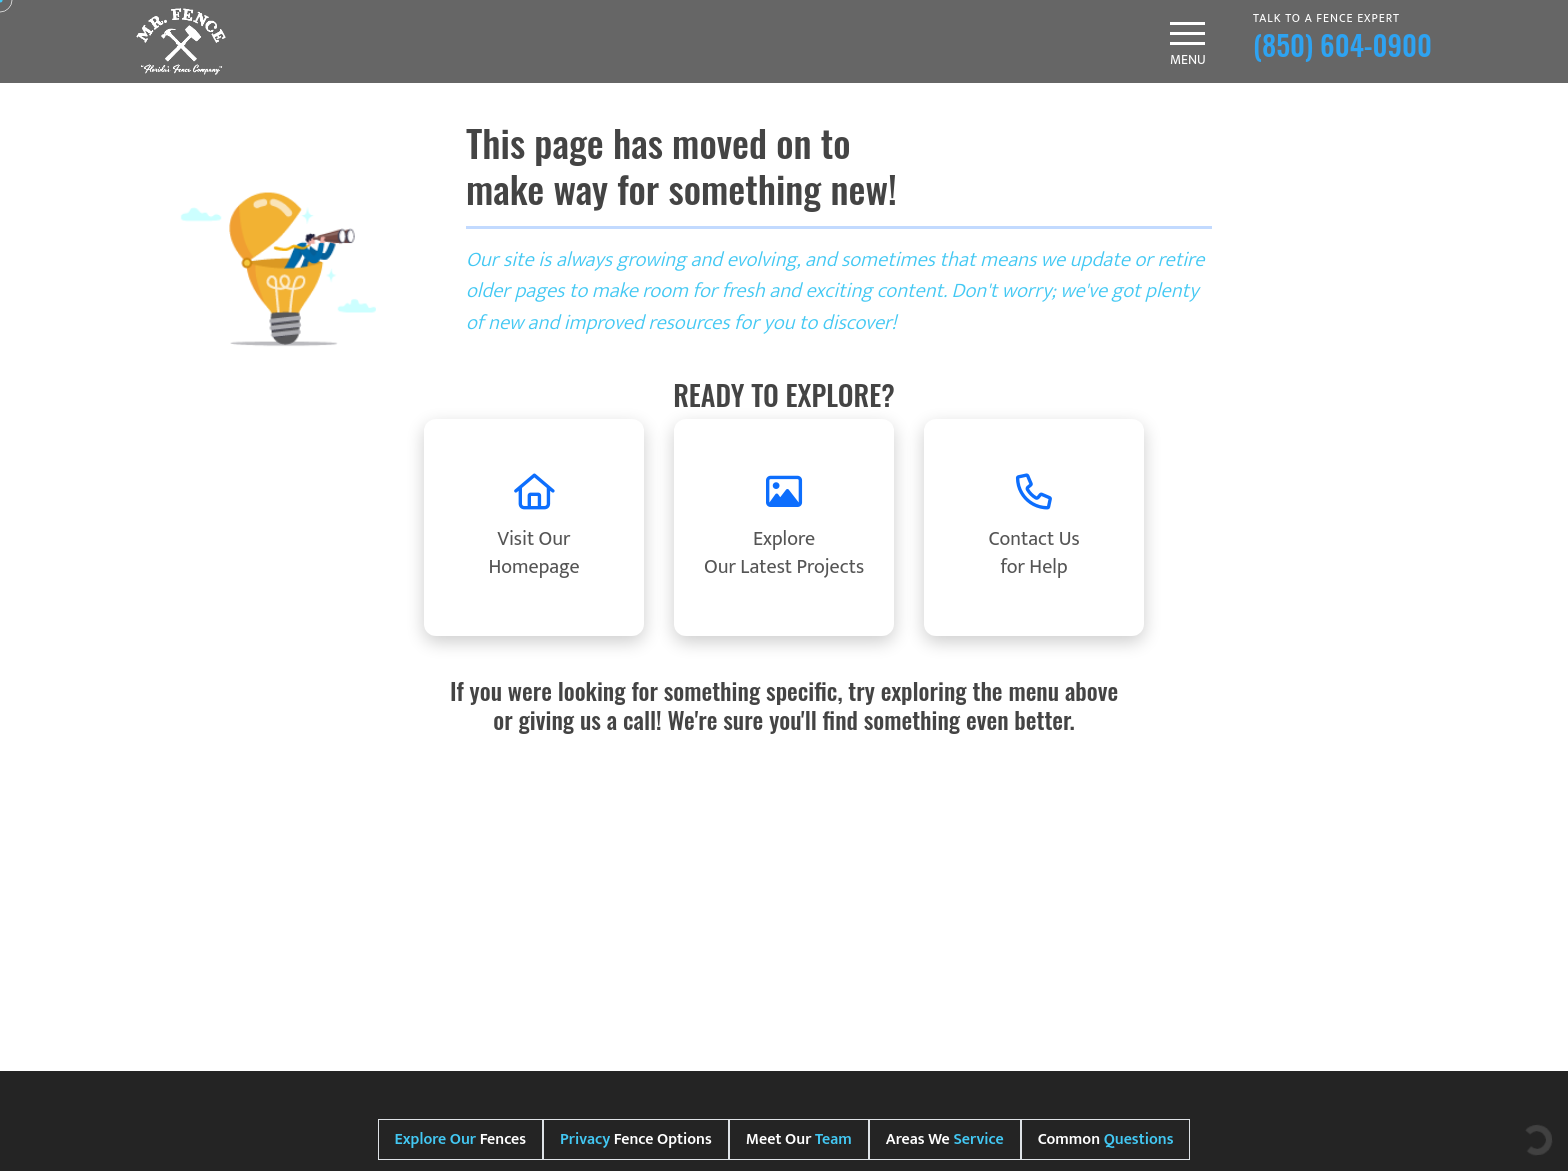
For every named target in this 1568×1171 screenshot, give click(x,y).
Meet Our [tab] (799, 1139)
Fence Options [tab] (636, 1139)
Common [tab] (1106, 1139)
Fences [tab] (461, 1139)
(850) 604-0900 (1342, 44)
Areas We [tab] (945, 1139)
